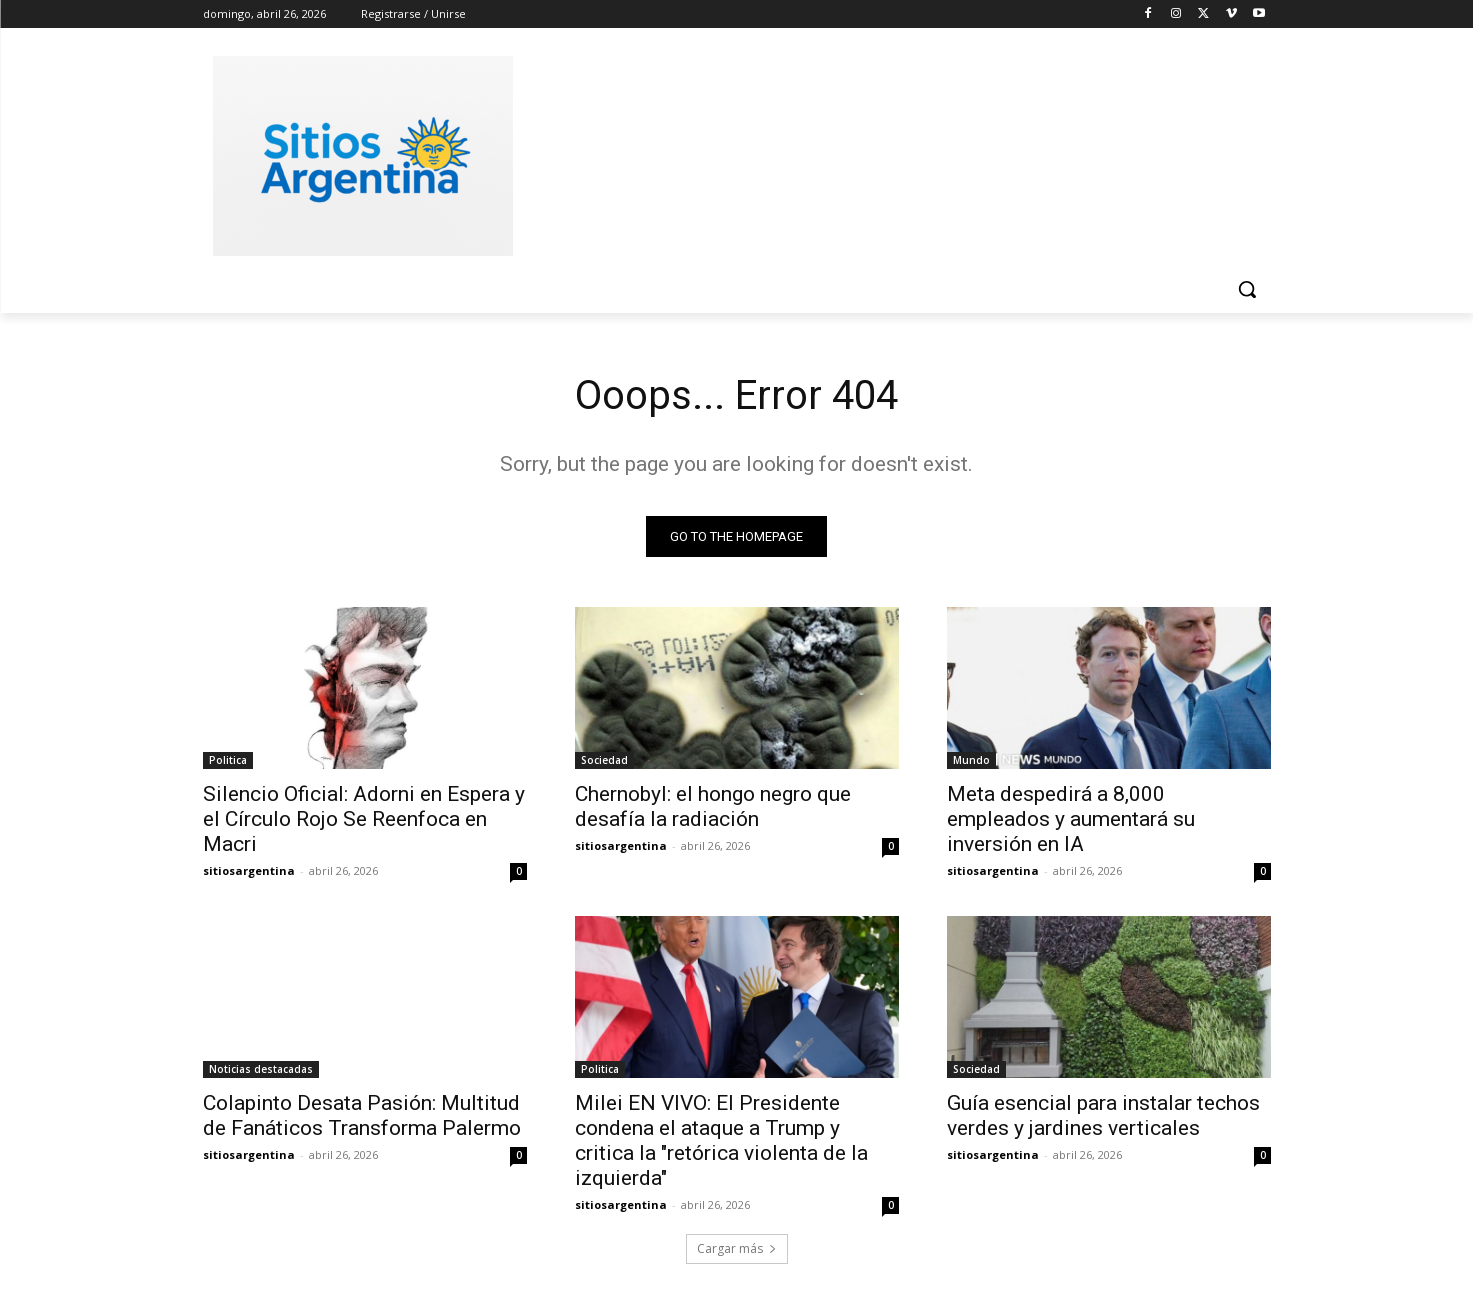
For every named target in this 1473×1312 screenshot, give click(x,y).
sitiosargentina (249, 870)
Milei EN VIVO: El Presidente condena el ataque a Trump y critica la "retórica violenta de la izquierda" (721, 1140)
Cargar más (737, 1248)
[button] (1247, 289)
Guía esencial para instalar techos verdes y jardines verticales (1103, 1115)
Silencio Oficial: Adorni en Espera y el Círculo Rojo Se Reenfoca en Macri (364, 819)
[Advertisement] (887, 153)
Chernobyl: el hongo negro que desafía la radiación (713, 806)
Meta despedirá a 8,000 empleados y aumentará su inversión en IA (1071, 819)
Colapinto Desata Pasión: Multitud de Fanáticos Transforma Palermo (362, 1115)
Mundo (971, 760)
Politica (228, 760)
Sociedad (604, 760)
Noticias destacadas (261, 1069)
